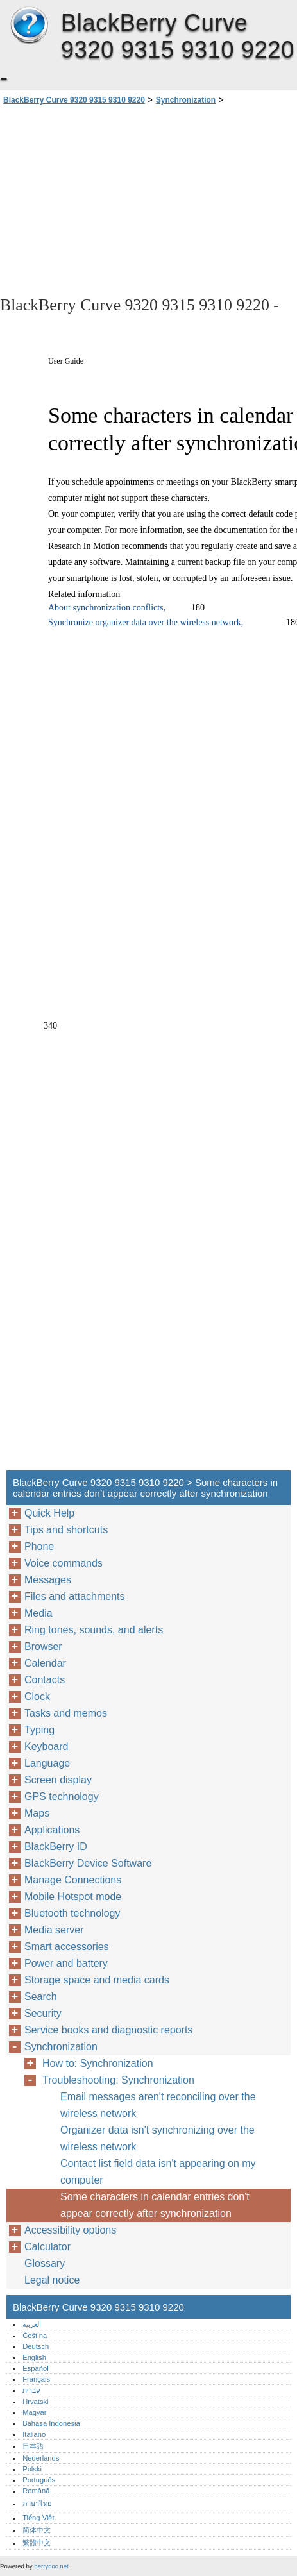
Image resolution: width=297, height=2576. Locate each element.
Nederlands (40, 2458)
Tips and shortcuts (66, 1529)
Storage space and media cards (96, 1979)
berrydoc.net (51, 2566)
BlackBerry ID (55, 1846)
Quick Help (49, 1513)
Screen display (58, 1779)
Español (35, 2368)
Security (43, 2013)
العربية (31, 2324)
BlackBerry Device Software (87, 1863)
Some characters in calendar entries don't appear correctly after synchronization (155, 2205)
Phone (39, 1546)
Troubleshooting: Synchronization (118, 2080)
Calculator (47, 2246)
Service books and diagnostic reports (108, 2030)
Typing (39, 1729)
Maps (36, 1813)
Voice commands (63, 1563)
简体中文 (36, 2530)
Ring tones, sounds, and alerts (93, 1629)
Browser (43, 1646)
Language (47, 1763)
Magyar (34, 2412)
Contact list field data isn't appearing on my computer (158, 2171)
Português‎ (38, 2480)
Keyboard (46, 1746)
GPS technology (61, 1796)
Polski (32, 2469)
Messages (47, 1579)
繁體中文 (36, 2543)
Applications (52, 1829)
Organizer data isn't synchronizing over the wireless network (157, 2138)
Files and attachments (74, 1596)
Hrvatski (35, 2401)
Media (38, 1613)
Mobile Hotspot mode (72, 1896)
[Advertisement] (148, 199)
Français (36, 2379)
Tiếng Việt (38, 2517)
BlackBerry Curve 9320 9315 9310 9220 (29, 25)
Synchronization (186, 100)
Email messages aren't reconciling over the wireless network (158, 2105)
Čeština (34, 2335)
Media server (53, 1929)
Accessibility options (70, 2230)
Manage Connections (72, 1879)
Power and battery (66, 1963)
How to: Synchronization (97, 2063)
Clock (37, 1696)
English (34, 2357)
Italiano (34, 2434)
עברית (31, 2390)
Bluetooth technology (72, 1913)
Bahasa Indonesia (51, 2423)
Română (35, 2491)
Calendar (45, 1663)
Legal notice (52, 2280)
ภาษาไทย (37, 2503)
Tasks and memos (65, 1713)
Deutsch (35, 2346)
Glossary (44, 2263)
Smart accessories (66, 1946)
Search (40, 1996)
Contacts (44, 1679)
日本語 (33, 2446)
